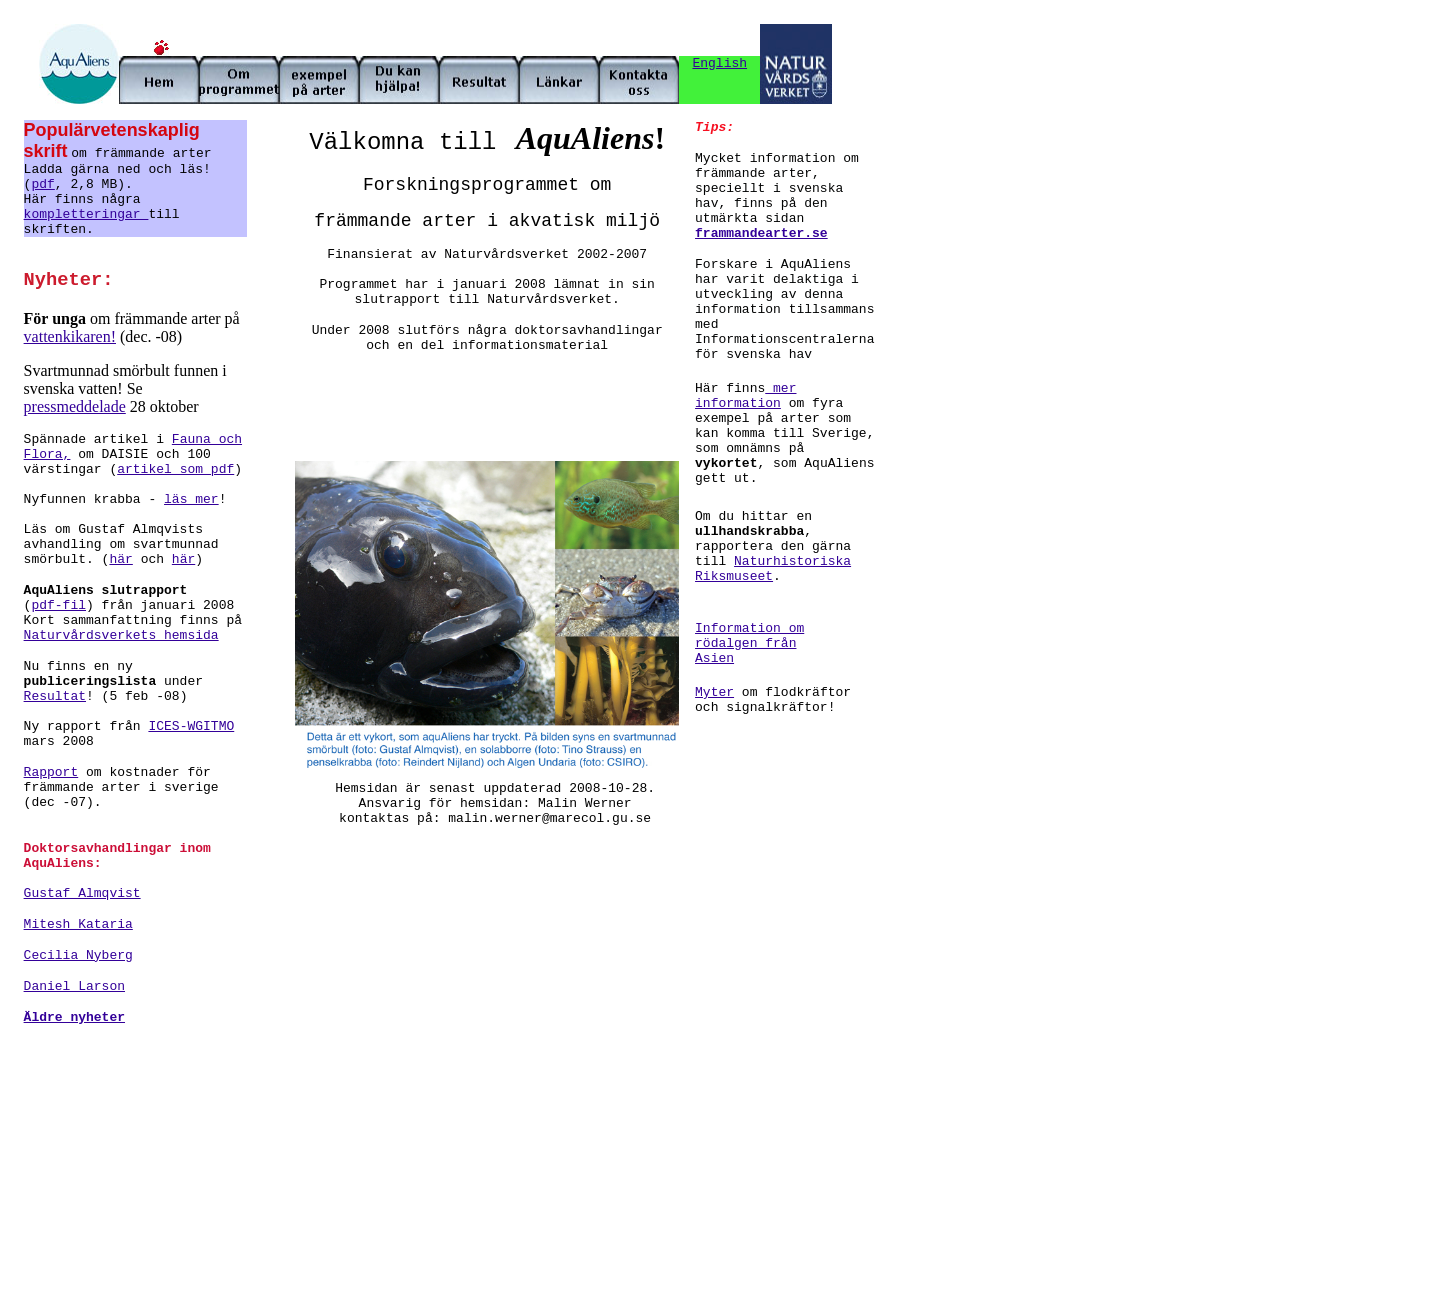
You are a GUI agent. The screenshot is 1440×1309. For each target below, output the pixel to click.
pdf (42, 184)
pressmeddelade (75, 406)
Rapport (51, 772)
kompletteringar (86, 214)
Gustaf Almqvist (82, 893)
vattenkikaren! (70, 336)
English (719, 63)
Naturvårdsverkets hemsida (121, 635)
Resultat (55, 696)
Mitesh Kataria (78, 924)
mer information (745, 396)
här (120, 559)
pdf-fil (58, 605)
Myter (714, 692)
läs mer (191, 499)
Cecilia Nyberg (78, 955)
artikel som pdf (175, 469)
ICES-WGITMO (191, 726)
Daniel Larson (74, 986)
